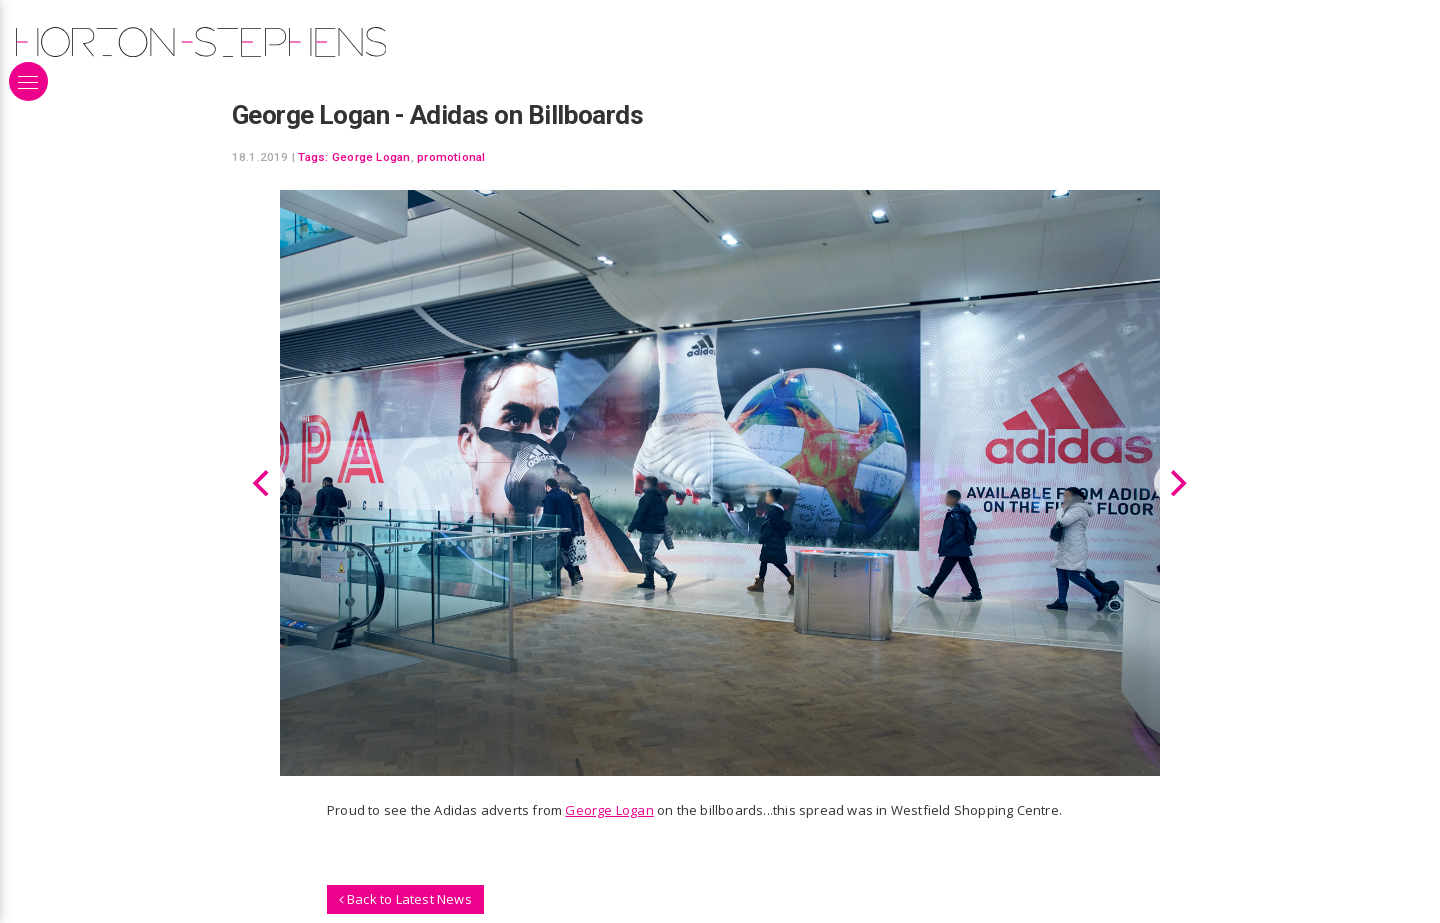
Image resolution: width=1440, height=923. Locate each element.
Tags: (313, 157)
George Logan (371, 157)
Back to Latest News (405, 899)
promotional (451, 157)
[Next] (1176, 483)
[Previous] (264, 483)
